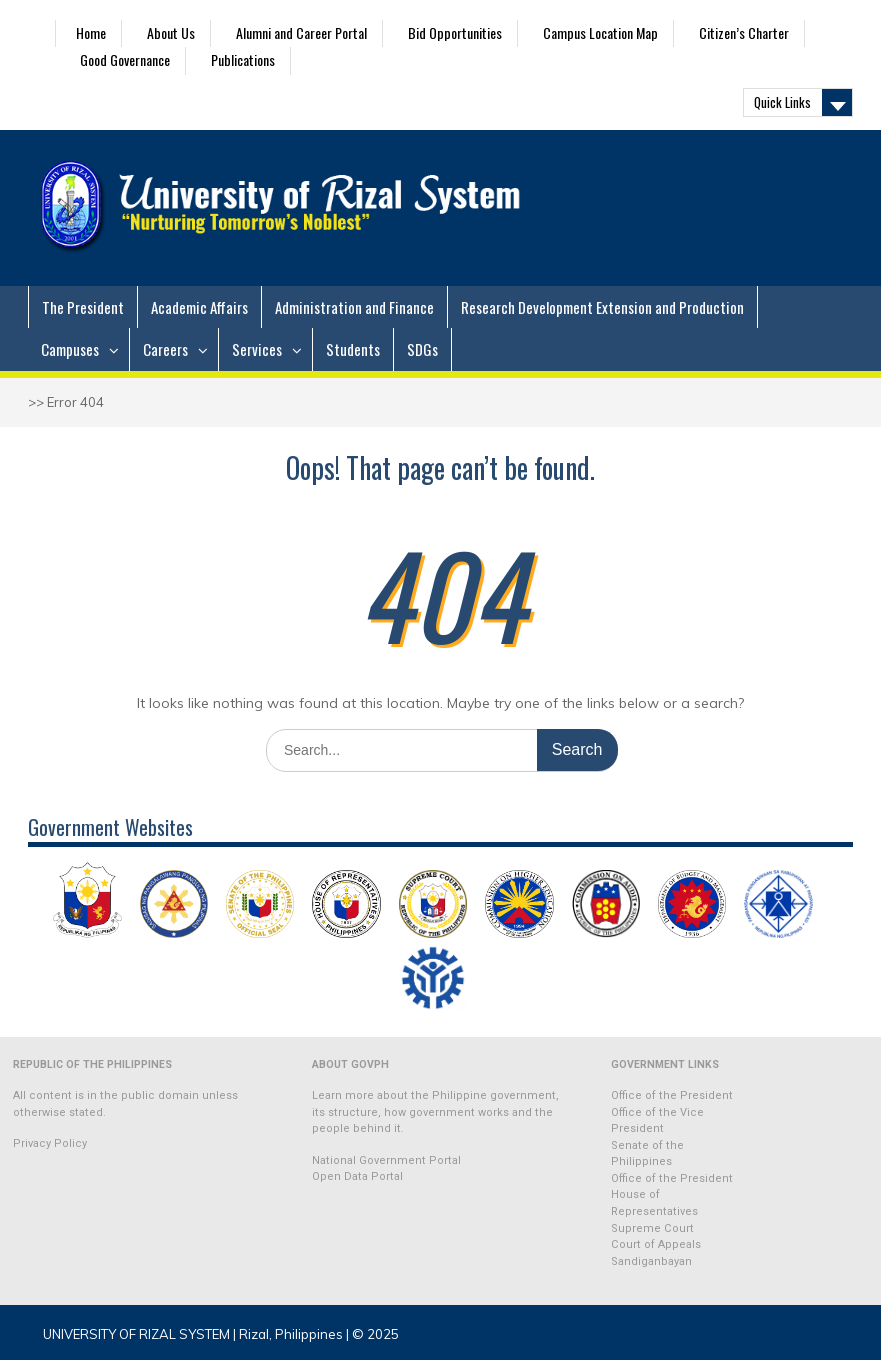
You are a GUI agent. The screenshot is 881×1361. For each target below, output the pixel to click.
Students (353, 349)
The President (83, 307)
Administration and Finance (354, 307)
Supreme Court (652, 1228)
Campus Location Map (600, 32)
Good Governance (125, 59)
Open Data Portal (357, 1176)
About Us (171, 32)
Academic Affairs (199, 307)
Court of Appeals (656, 1244)
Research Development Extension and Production (602, 307)
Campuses (70, 349)
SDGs (422, 349)
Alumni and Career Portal (301, 32)
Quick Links (782, 102)
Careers (165, 349)
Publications (243, 59)
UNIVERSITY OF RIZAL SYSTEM (136, 1334)
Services (257, 349)
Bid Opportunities (455, 32)
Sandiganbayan (651, 1261)
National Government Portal (386, 1160)
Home (91, 32)
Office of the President (672, 1095)
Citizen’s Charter (744, 32)
